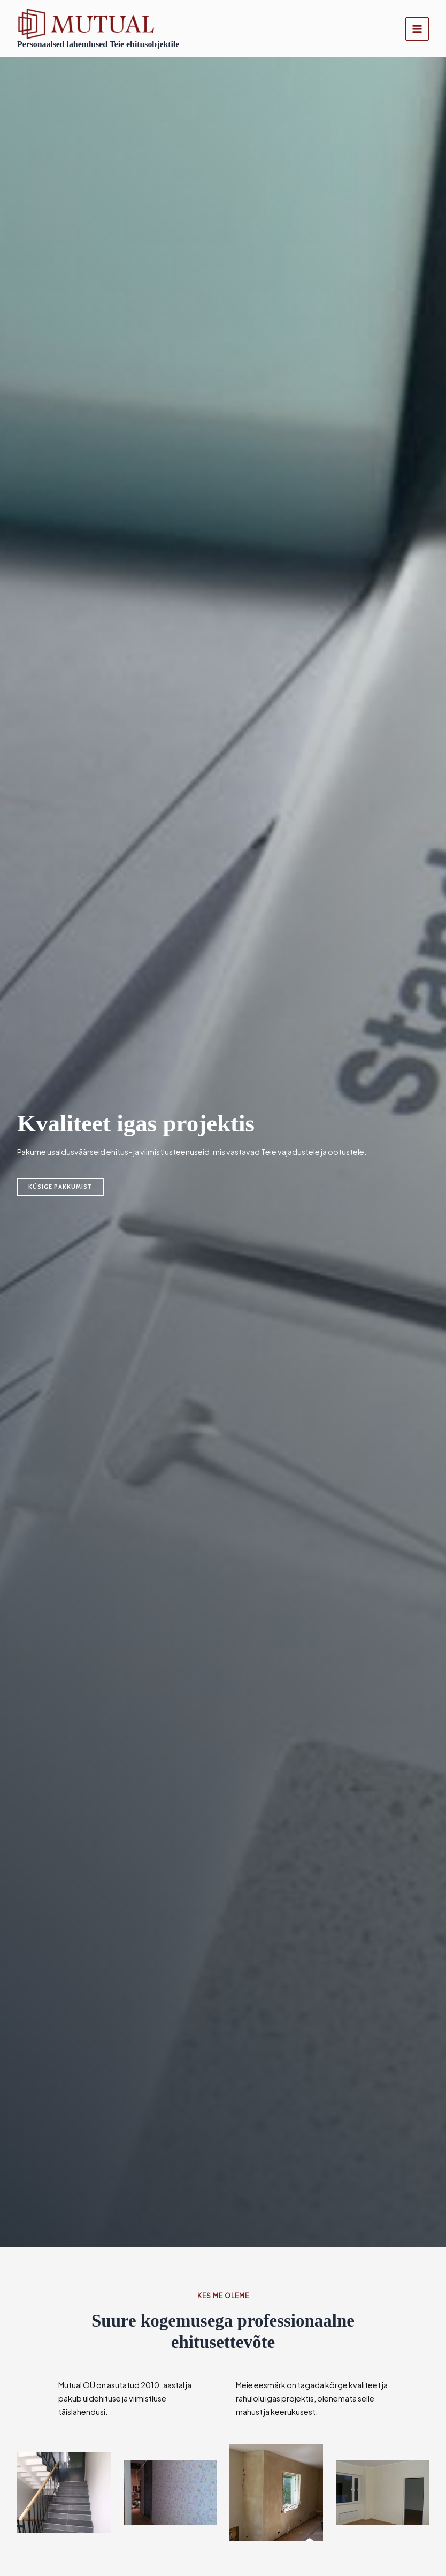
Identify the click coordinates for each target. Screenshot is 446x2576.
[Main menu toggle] (417, 29)
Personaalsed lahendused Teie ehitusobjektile (101, 45)
